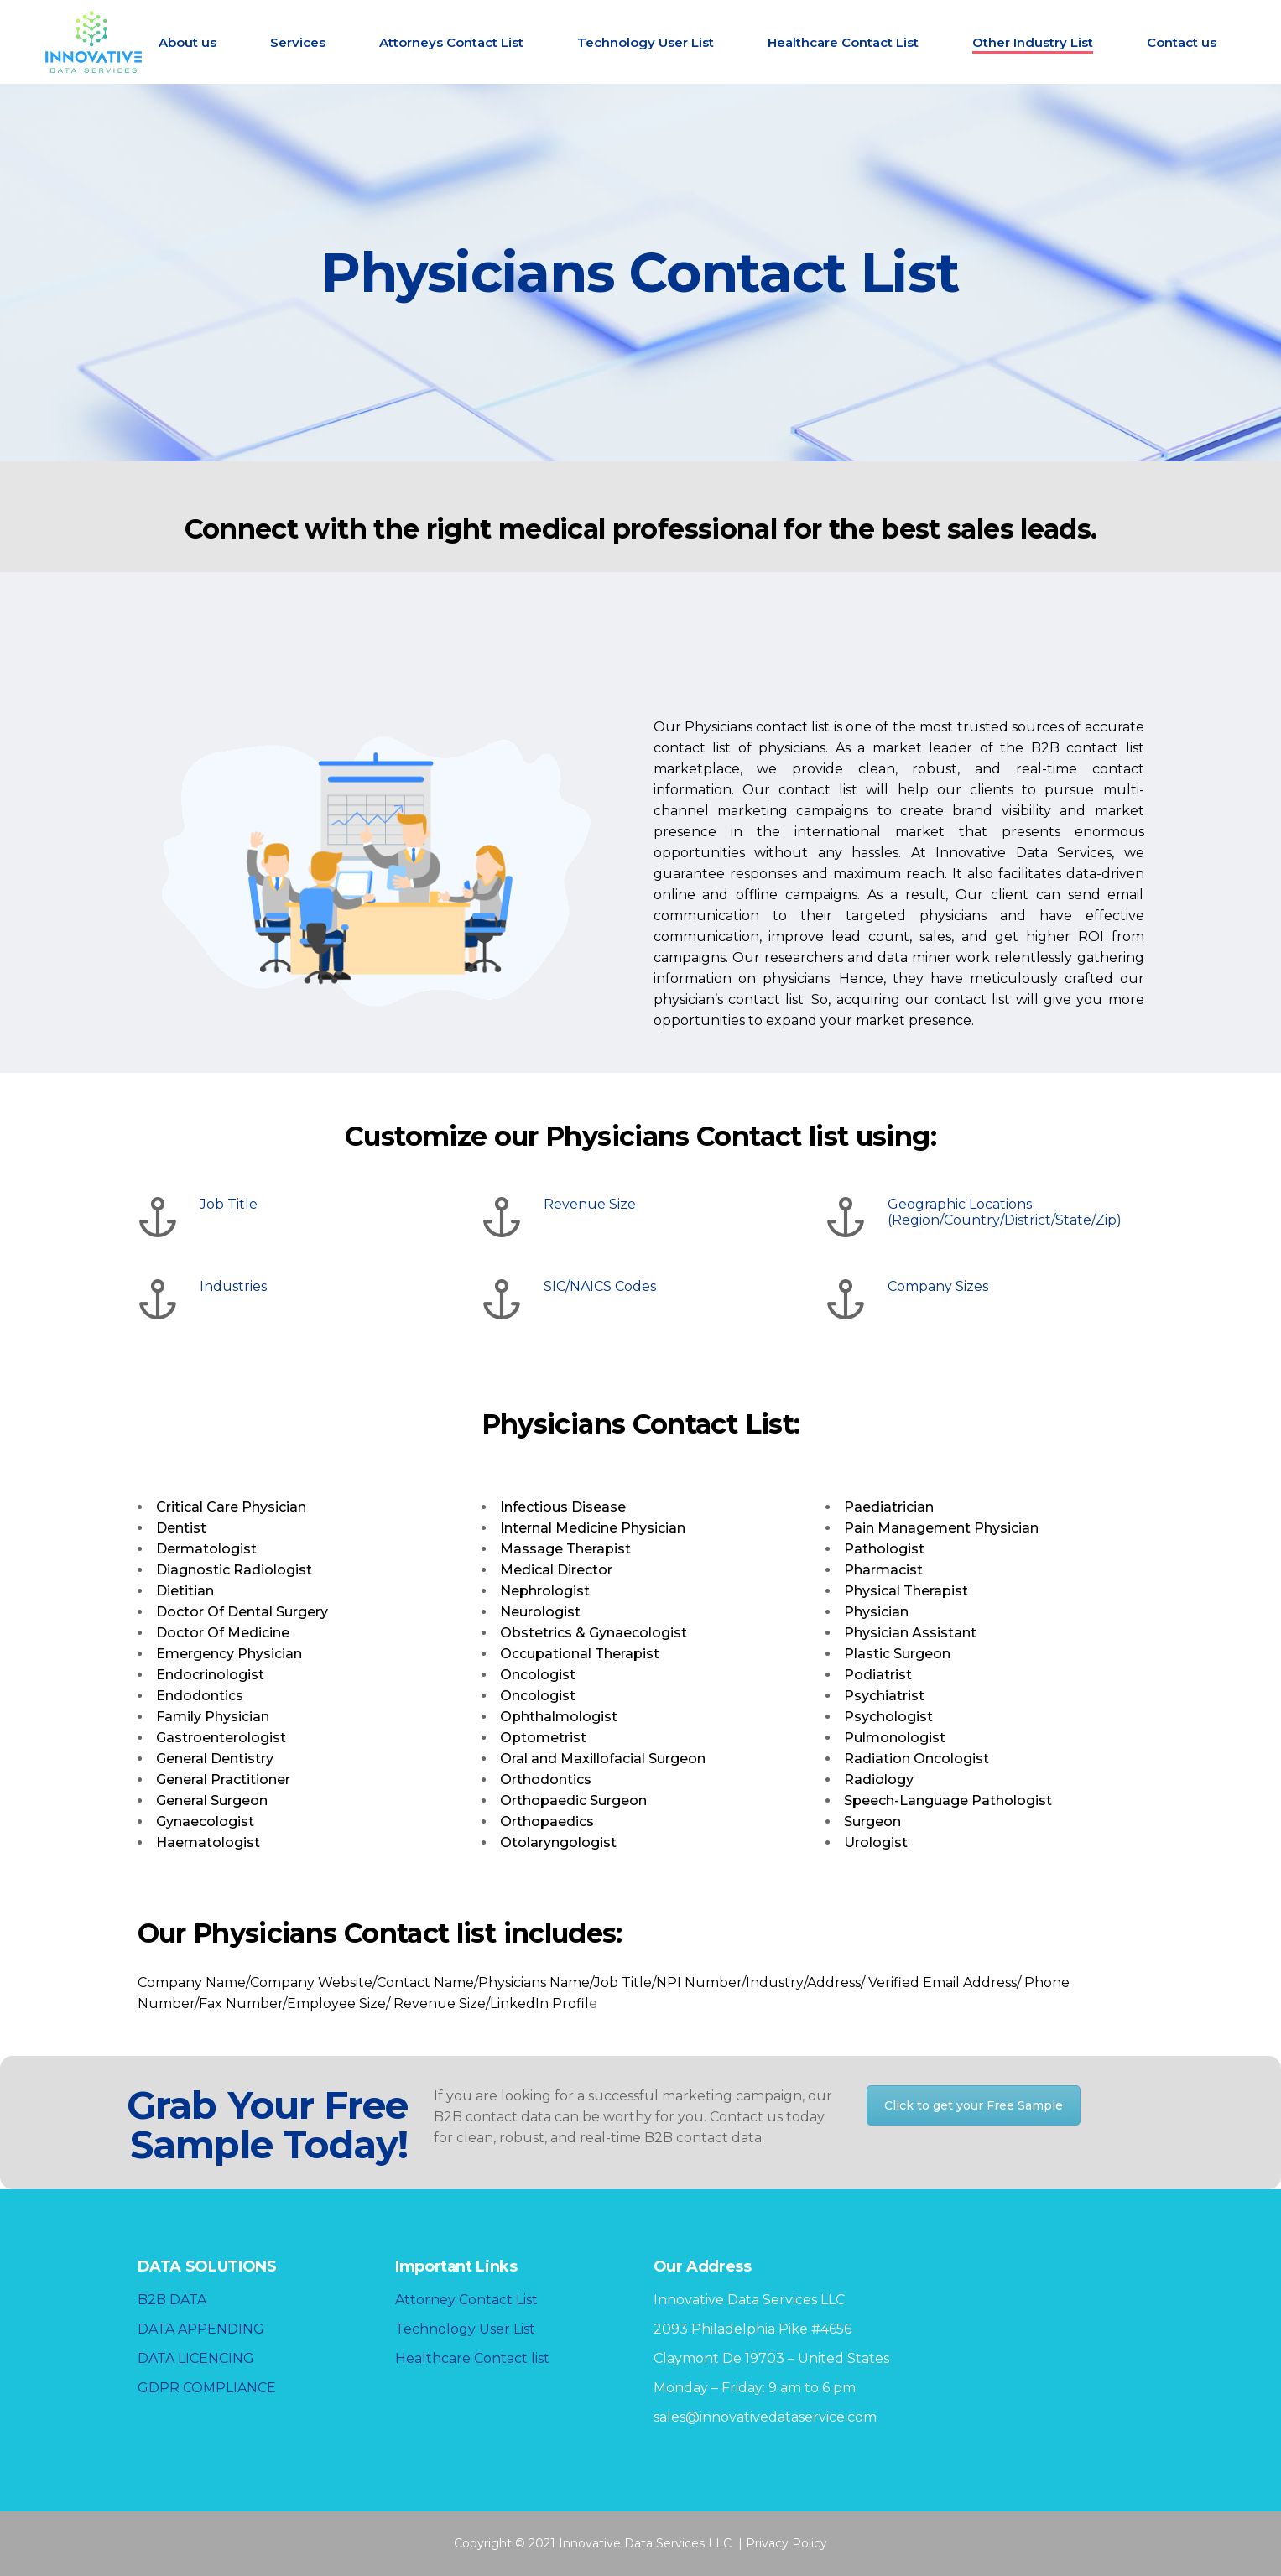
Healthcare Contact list (472, 2358)
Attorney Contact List (466, 2300)
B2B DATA (172, 2300)
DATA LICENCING (196, 2358)
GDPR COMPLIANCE (207, 2388)
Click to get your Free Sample (973, 2105)
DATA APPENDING (201, 2329)
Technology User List (465, 2329)
